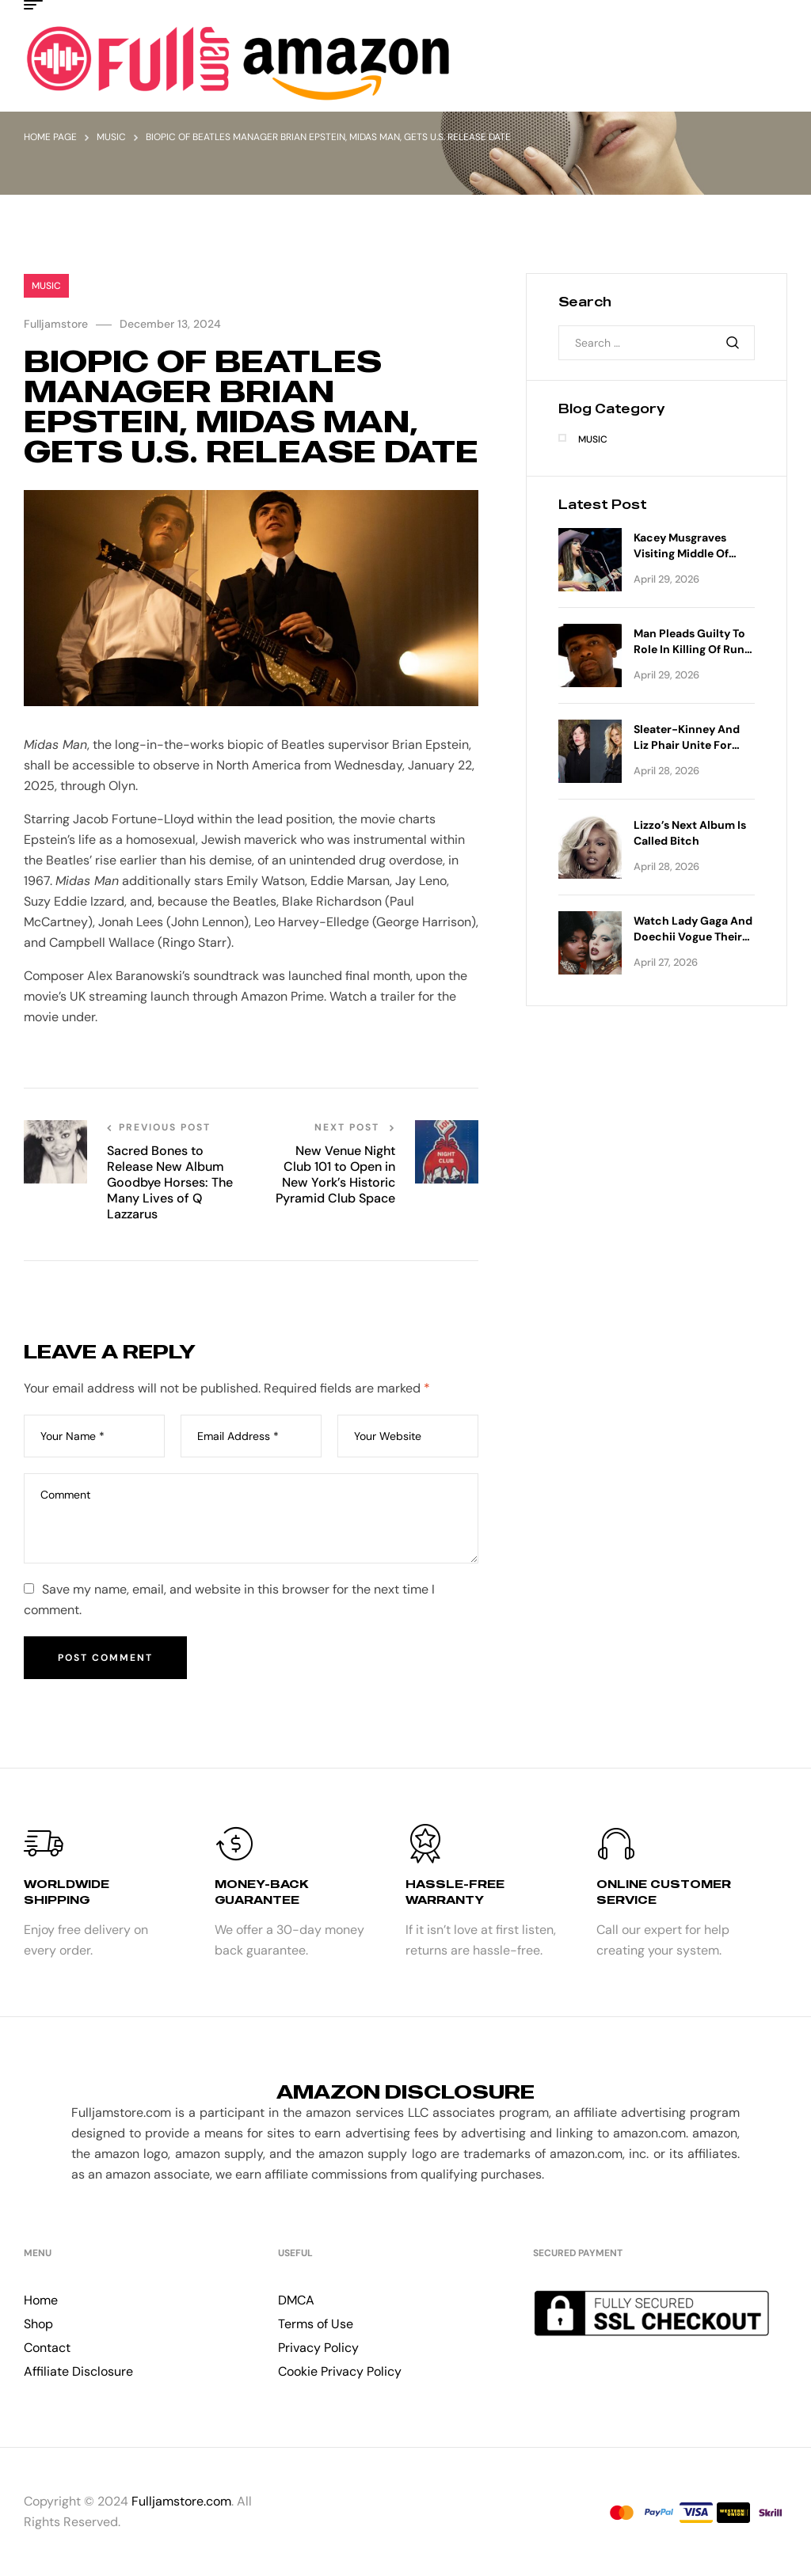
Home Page (50, 137)
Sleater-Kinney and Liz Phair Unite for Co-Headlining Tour (687, 745)
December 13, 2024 (170, 324)
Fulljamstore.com (181, 2501)
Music (111, 137)
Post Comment (105, 1657)
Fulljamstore (56, 324)
